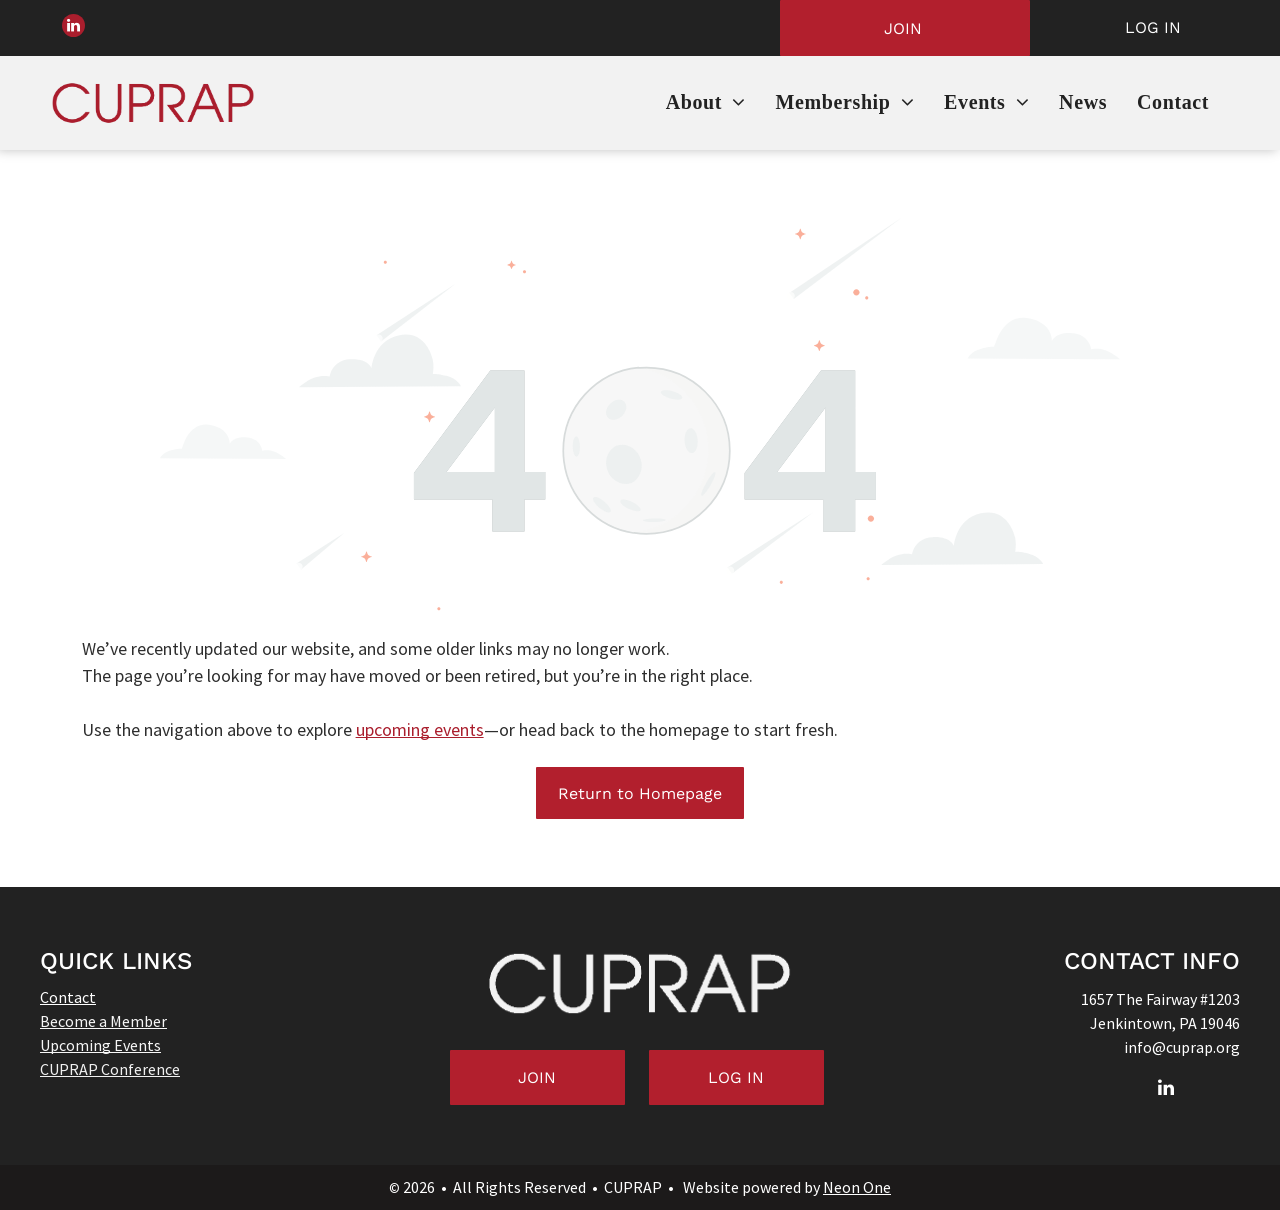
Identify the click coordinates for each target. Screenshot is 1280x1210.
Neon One (857, 1187)
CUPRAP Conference (110, 1069)
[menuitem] (706, 103)
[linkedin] (76, 28)
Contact (68, 997)
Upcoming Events (100, 1045)
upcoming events (420, 729)
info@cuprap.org (1182, 1047)
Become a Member (103, 1021)
